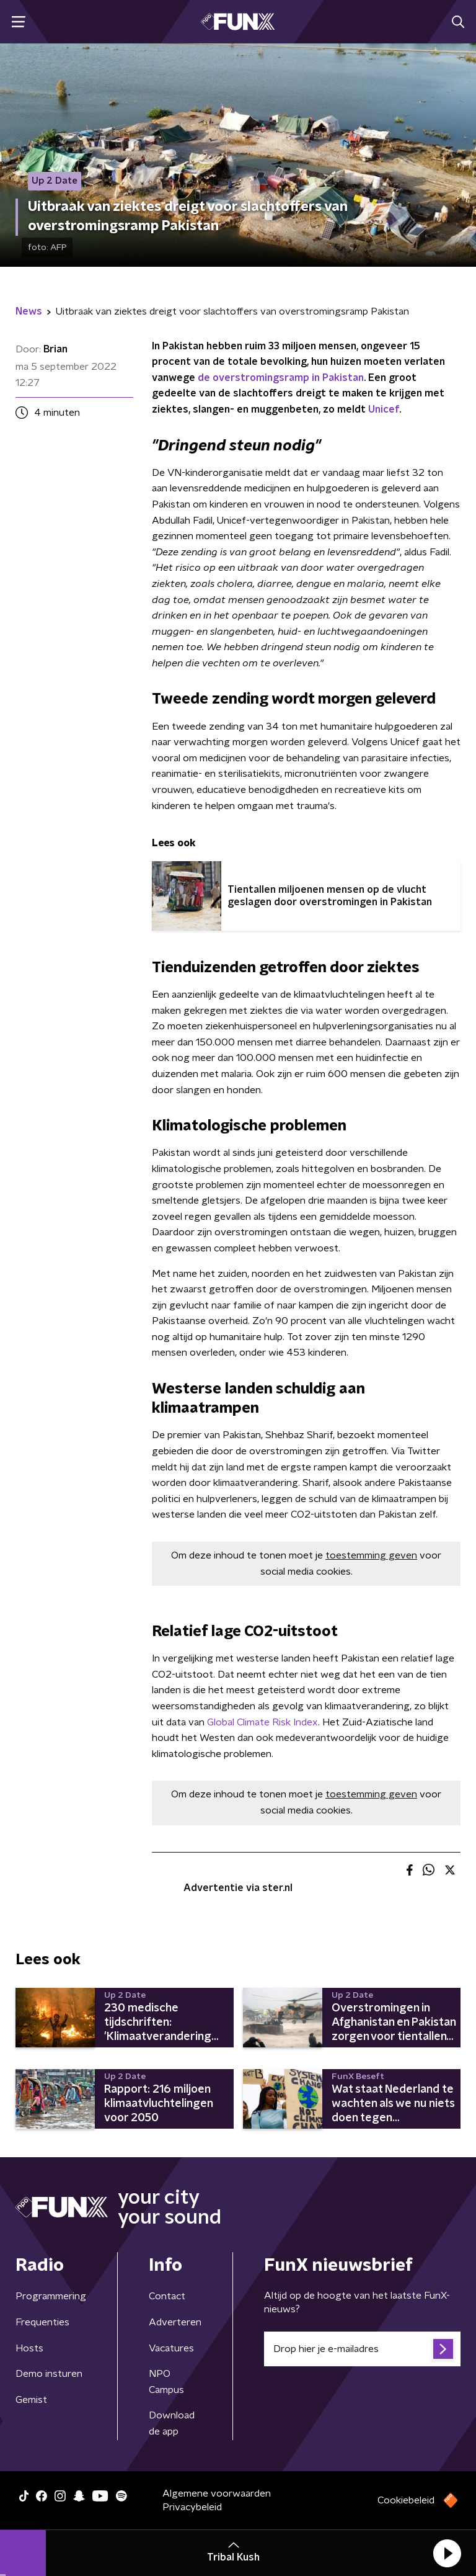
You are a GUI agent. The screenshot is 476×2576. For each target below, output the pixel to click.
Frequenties (42, 2322)
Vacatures (171, 2348)
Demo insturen (48, 2374)
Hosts (29, 2348)
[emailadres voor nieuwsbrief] (362, 2349)
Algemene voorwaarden (216, 2493)
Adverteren (175, 2322)
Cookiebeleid (405, 2500)
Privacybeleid (192, 2507)
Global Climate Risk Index (262, 1722)
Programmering (50, 2296)
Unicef (383, 409)
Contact (167, 2296)
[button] (447, 2553)
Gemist (31, 2400)
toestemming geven (371, 1555)
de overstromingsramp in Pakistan (281, 378)
